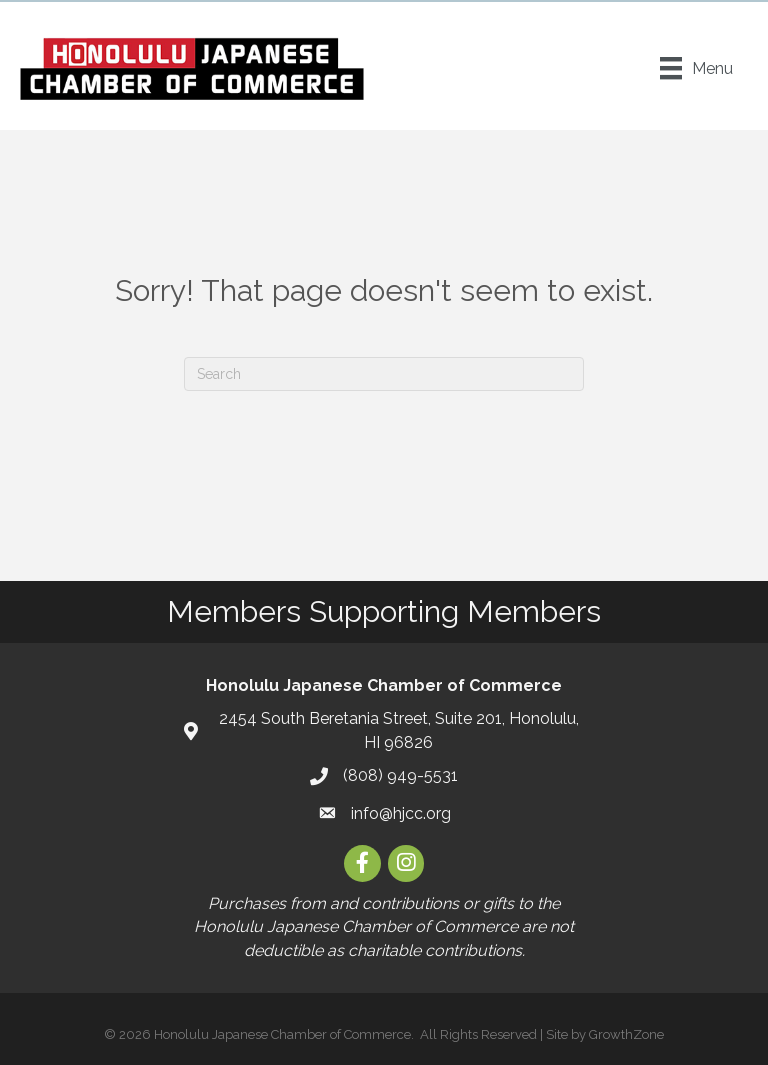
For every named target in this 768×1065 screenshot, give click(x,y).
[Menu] (696, 68)
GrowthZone (626, 1034)
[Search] (384, 374)
